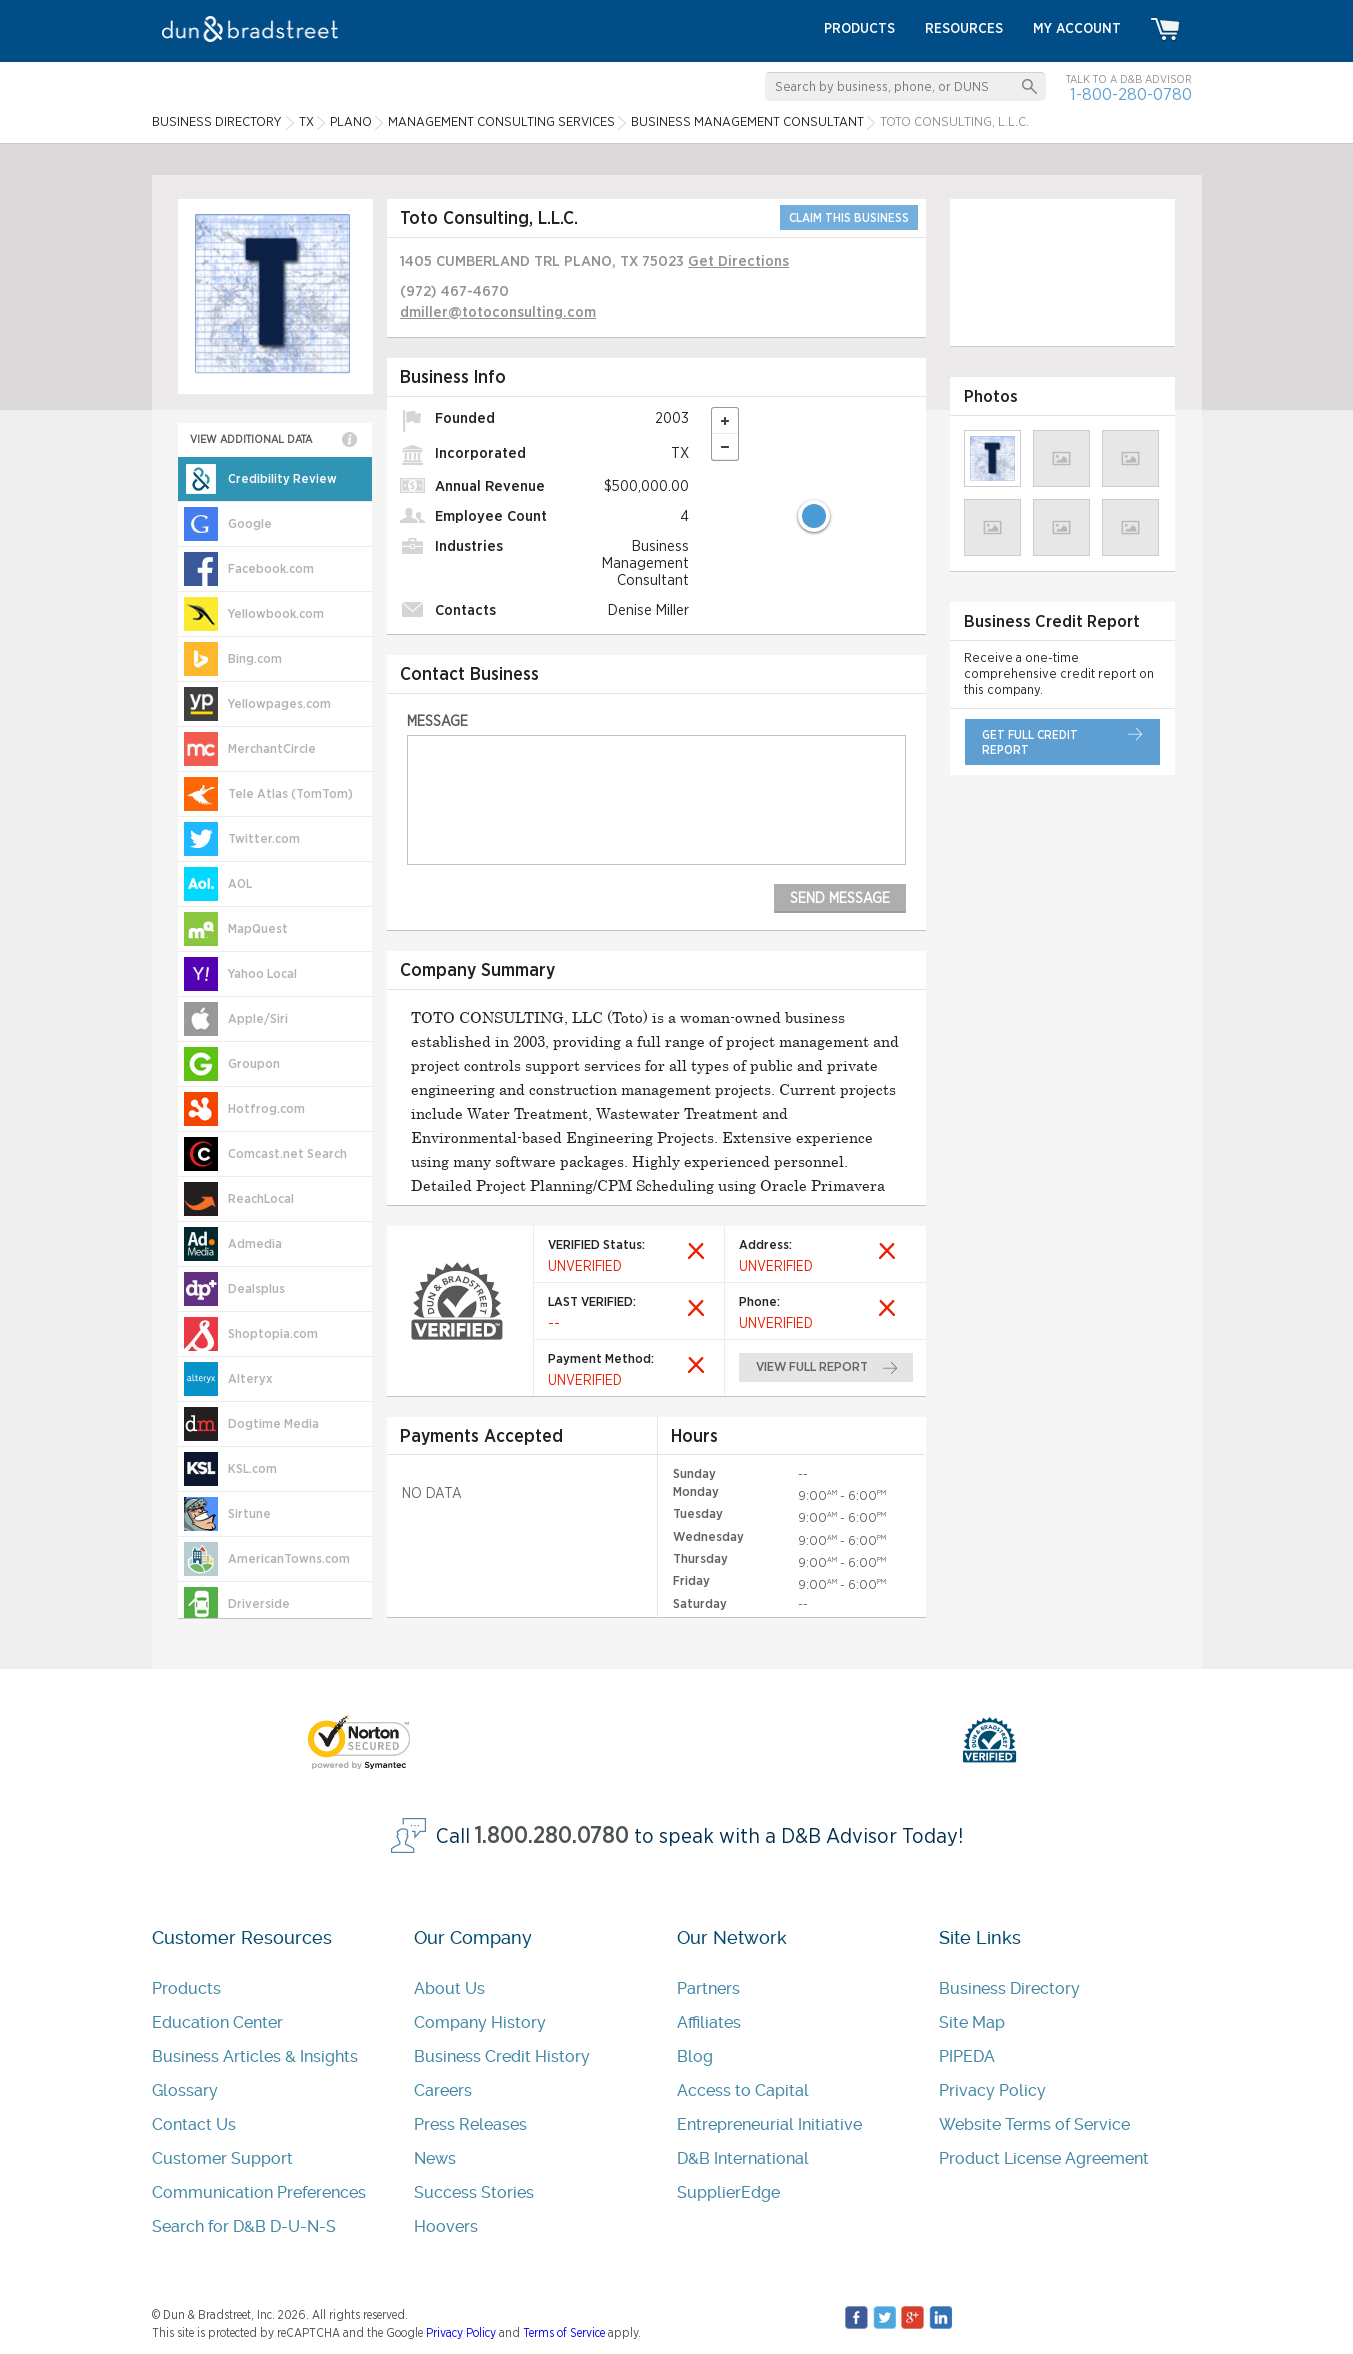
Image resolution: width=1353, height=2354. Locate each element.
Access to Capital (743, 2090)
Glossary (185, 2090)
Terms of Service (564, 2333)
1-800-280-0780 (1131, 94)
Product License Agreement (1044, 2158)
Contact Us (194, 2124)
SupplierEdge (728, 2192)
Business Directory (1009, 1988)
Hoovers (446, 2226)
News (435, 2158)
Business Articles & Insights (255, 2056)
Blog (695, 2056)
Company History (480, 2022)
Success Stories (474, 2192)
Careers (443, 2090)
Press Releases (470, 2124)
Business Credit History (502, 2056)
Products (186, 1988)
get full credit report (1030, 742)
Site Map (972, 2022)
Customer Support (222, 2158)
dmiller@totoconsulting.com (498, 312)
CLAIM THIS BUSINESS (849, 218)
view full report (812, 1367)
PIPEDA (967, 2056)
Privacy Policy (992, 2090)
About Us (449, 1988)
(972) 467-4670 (454, 291)
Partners (708, 1988)
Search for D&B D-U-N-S (244, 2226)
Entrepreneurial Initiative (769, 2124)
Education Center (217, 2022)
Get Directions (738, 261)
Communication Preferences (259, 2192)
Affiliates (709, 2022)
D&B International (743, 2158)
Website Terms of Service (1034, 2124)
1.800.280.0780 (552, 1836)
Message (437, 721)
